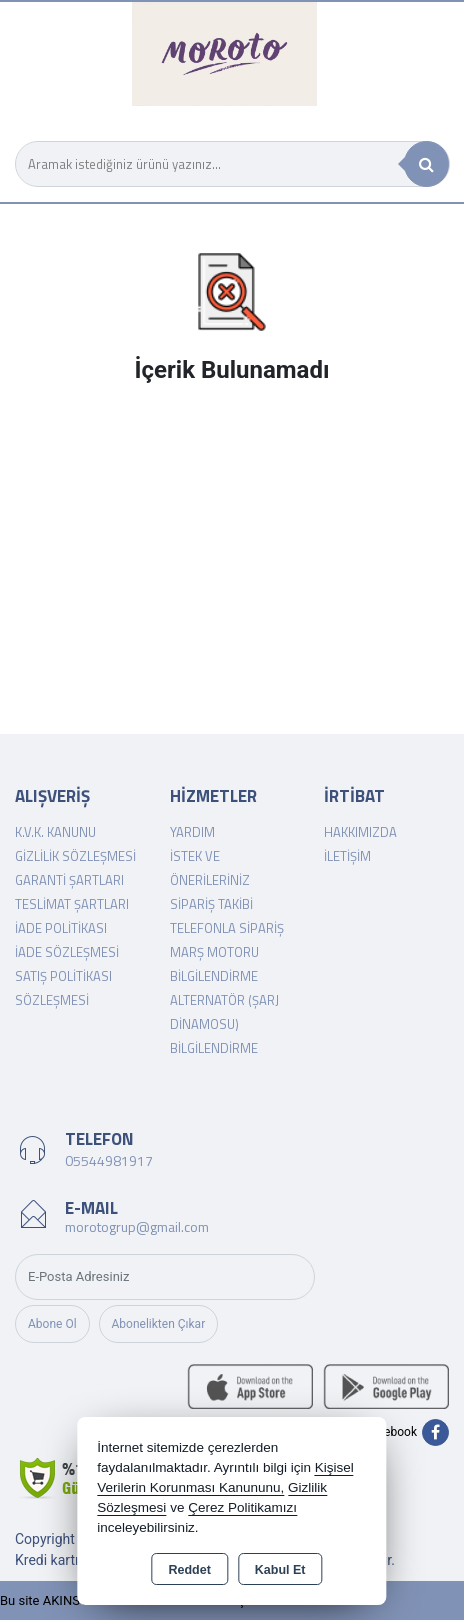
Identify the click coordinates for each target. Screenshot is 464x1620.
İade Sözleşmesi (67, 952)
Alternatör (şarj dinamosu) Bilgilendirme (224, 1024)
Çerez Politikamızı (242, 1507)
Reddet (189, 1570)
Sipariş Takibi (211, 904)
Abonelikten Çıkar (159, 1324)
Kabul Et (280, 1570)
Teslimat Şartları (72, 904)
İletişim (347, 856)
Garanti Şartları (69, 880)
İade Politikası (61, 928)
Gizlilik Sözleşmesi (75, 856)
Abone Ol (52, 1324)
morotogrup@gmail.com (137, 1226)
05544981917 (109, 1160)
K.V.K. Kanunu (55, 832)
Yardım (192, 832)
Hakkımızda (360, 832)
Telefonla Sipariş (227, 928)
